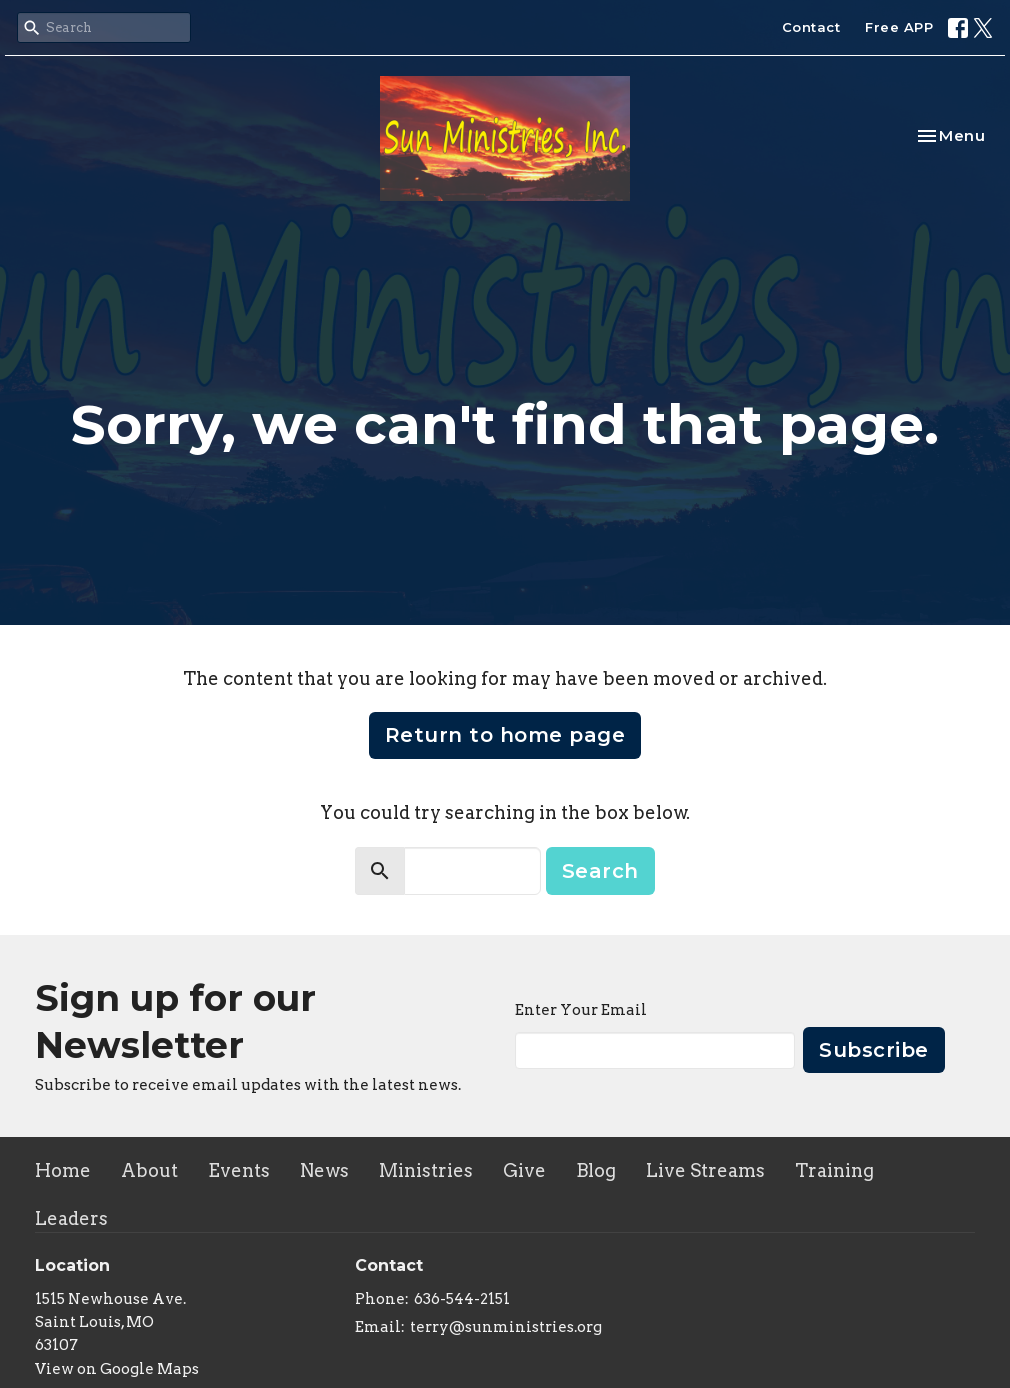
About (149, 1170)
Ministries (426, 1170)
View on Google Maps (117, 1369)
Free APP (899, 27)
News (324, 1170)
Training (834, 1170)
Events (239, 1170)
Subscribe (874, 1050)
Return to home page (505, 735)
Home (63, 1170)
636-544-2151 (462, 1299)
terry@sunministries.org (506, 1327)
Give (524, 1170)
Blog (596, 1170)
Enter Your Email (581, 1010)
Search (600, 871)
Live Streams (705, 1170)
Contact (811, 27)
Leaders (71, 1218)
